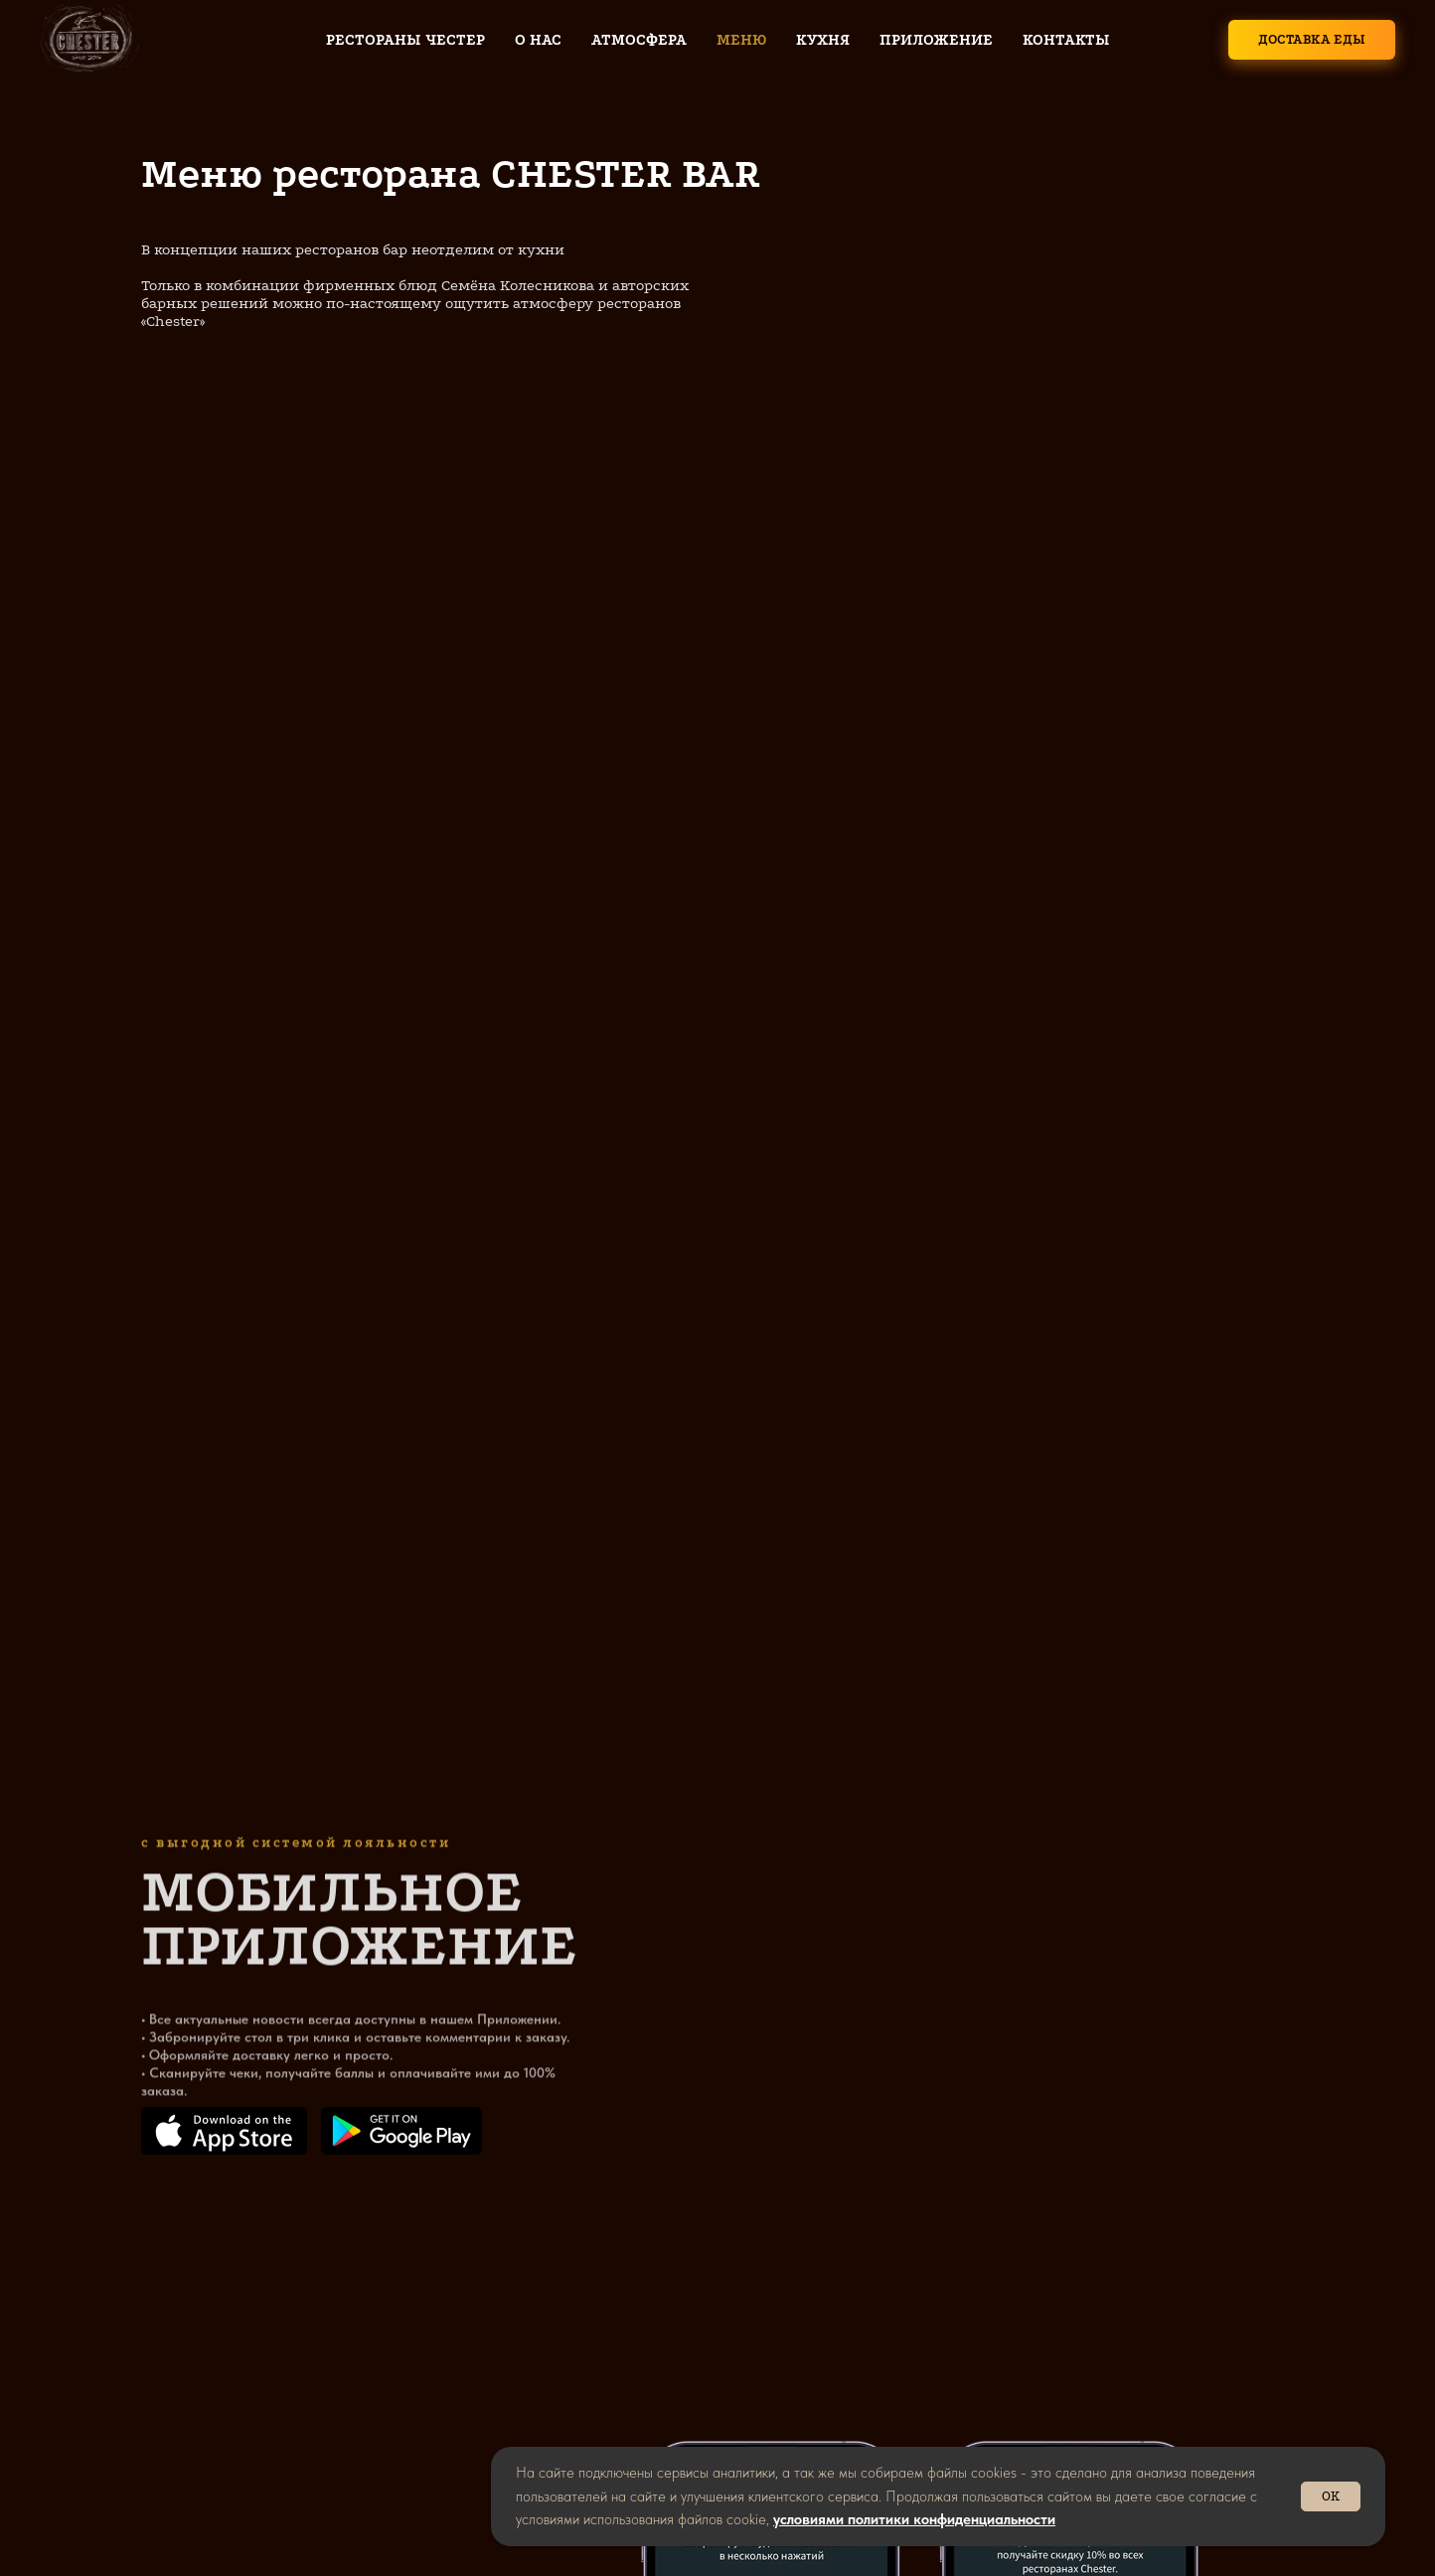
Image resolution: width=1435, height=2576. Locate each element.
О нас (538, 40)
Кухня (823, 40)
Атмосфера (639, 40)
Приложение (936, 40)
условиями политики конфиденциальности (914, 2519)
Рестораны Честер (405, 40)
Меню (741, 40)
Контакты (1066, 40)
